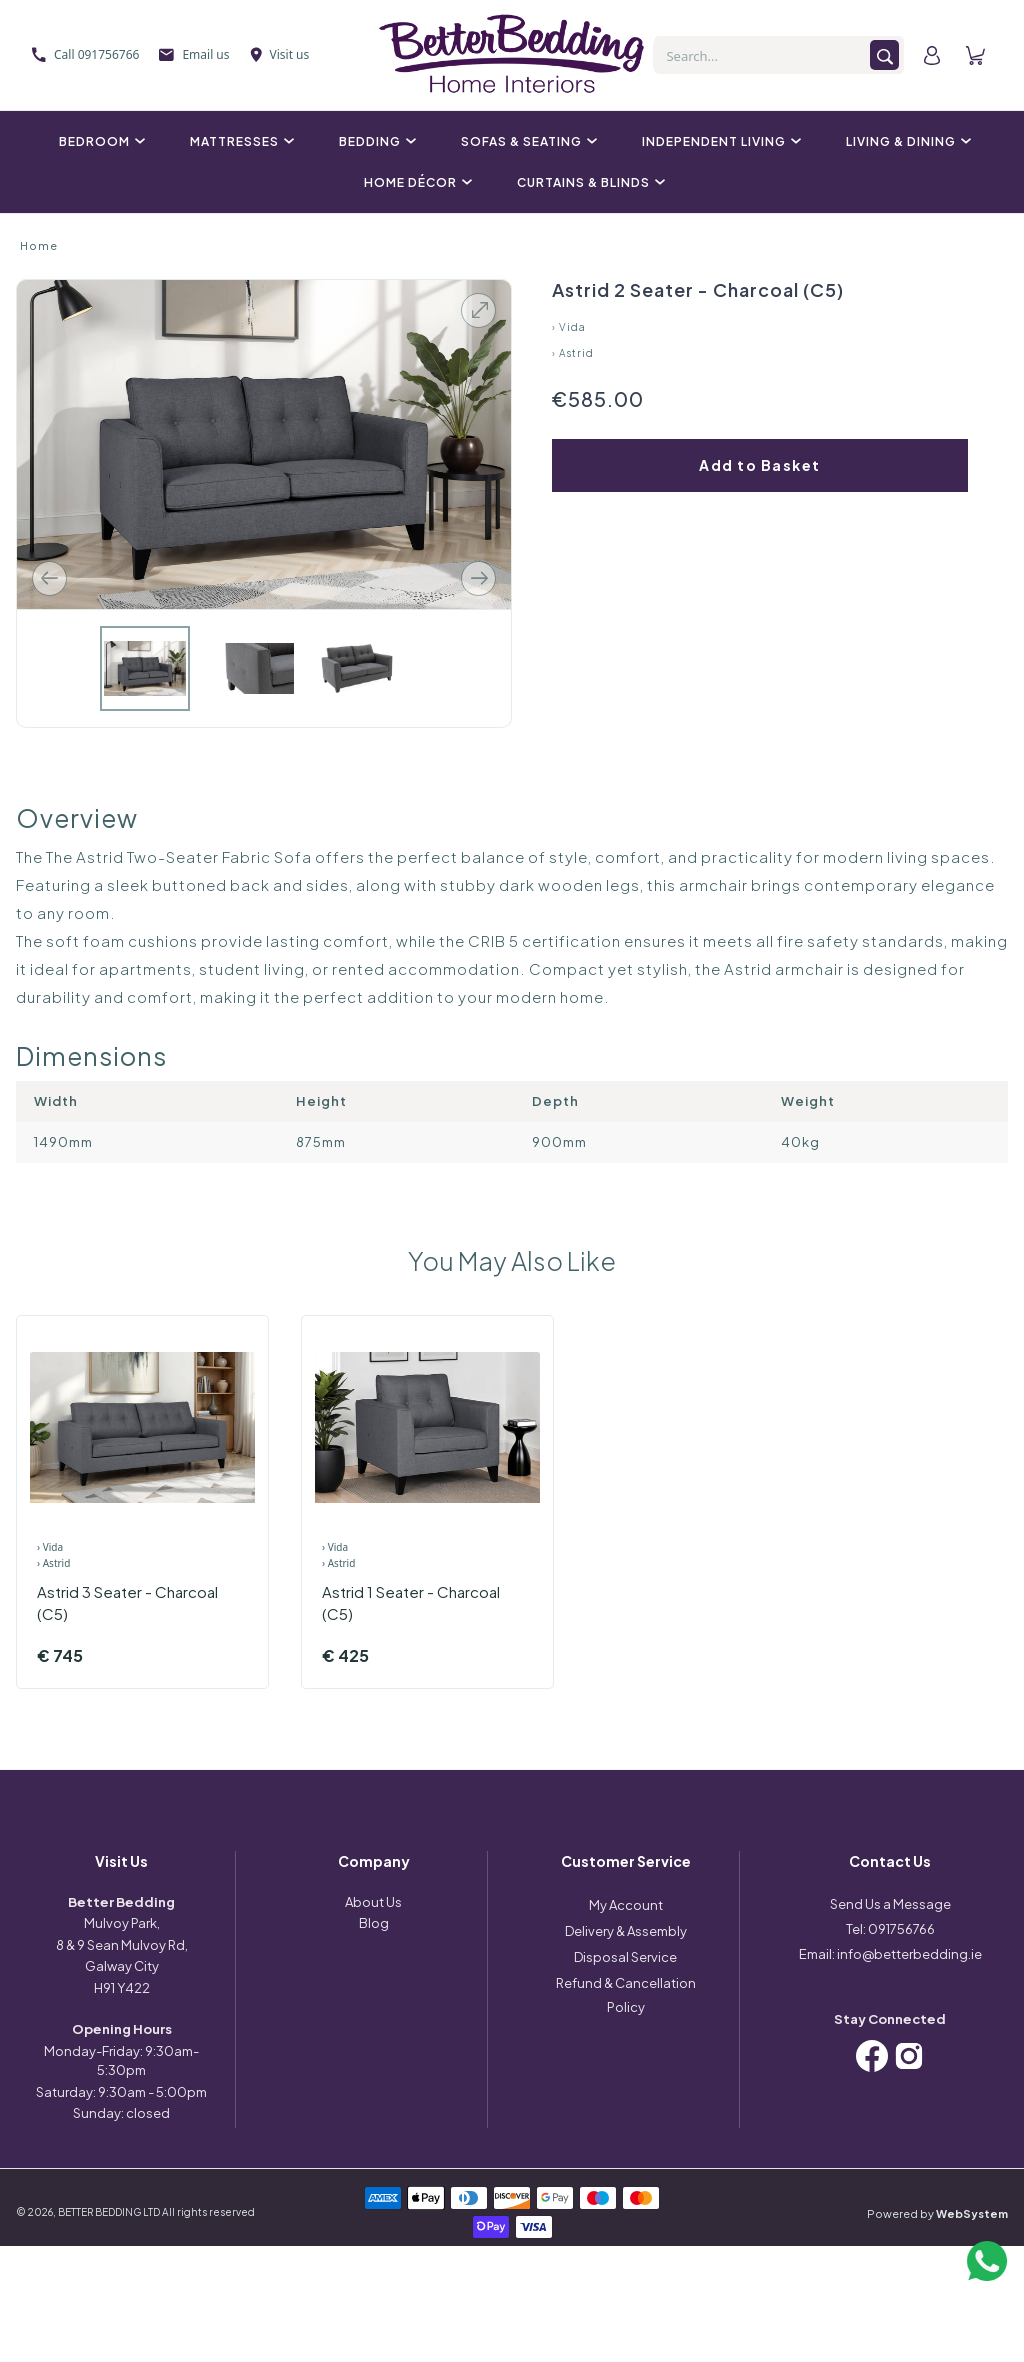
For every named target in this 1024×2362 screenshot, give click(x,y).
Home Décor (415, 182)
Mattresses (239, 141)
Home (39, 245)
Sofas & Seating (526, 141)
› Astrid (573, 353)
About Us (373, 1902)
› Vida (569, 327)
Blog (374, 1923)
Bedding (375, 141)
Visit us (280, 54)
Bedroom (99, 141)
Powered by (937, 2213)
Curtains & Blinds (588, 182)
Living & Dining (906, 141)
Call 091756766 (85, 54)
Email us (194, 54)
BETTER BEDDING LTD (109, 2212)
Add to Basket (760, 465)
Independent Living (719, 141)
